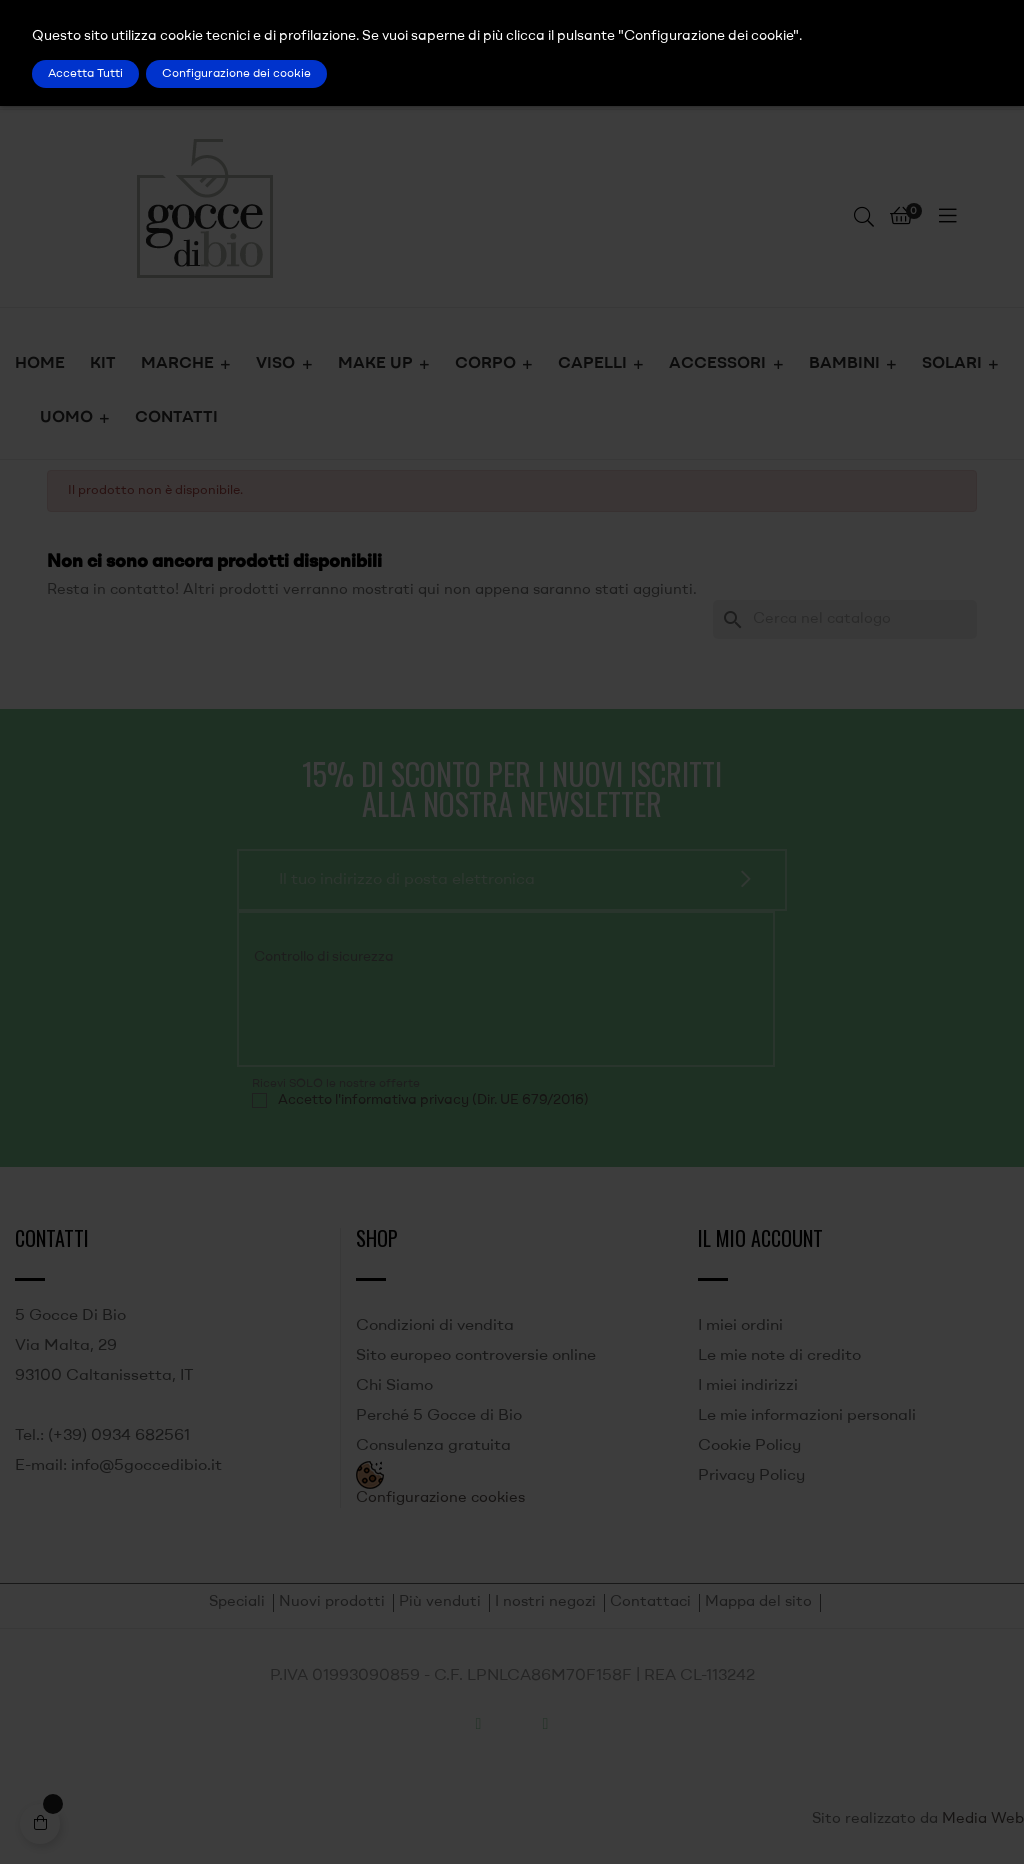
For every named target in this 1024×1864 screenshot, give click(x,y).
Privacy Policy (751, 1476)
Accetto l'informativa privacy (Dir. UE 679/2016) (433, 1100)
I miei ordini (740, 1326)
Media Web (983, 1819)
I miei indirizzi (748, 1386)
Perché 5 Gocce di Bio (439, 1416)
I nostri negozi (545, 1602)
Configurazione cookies (440, 1498)
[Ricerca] (845, 619)
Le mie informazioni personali (807, 1416)
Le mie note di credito (779, 1356)
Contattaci (650, 1602)
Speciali (237, 1602)
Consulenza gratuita (433, 1446)
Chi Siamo (394, 1386)
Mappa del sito (758, 1602)
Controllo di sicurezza (324, 957)
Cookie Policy (749, 1446)
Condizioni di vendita (435, 1326)
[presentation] (388, 1012)
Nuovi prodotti (332, 1602)
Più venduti (440, 1602)
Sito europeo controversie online (476, 1356)
